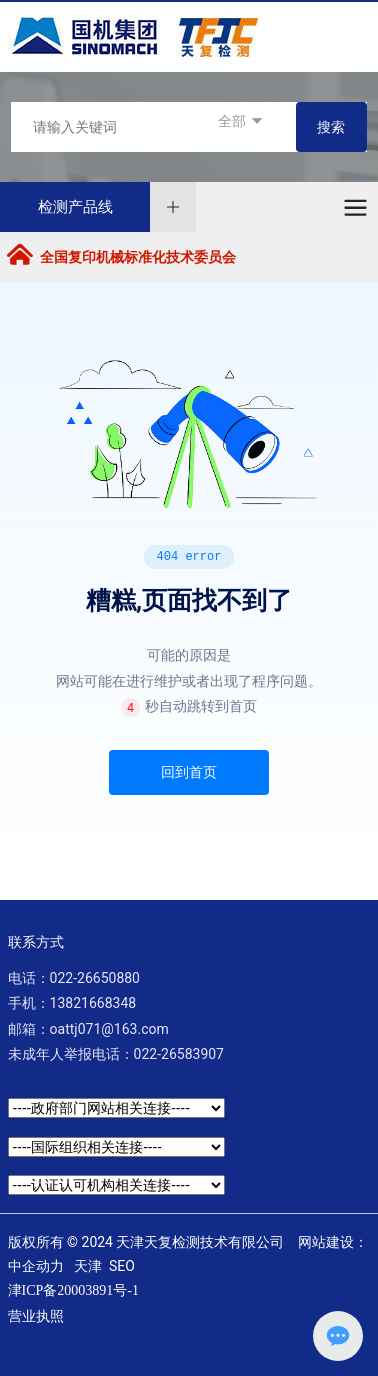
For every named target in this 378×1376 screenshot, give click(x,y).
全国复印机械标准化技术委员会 (138, 257)
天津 (88, 1266)
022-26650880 (95, 978)
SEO (122, 1266)
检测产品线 (75, 207)
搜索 (331, 127)
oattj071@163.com (109, 1029)
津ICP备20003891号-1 (73, 1290)
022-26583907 (179, 1054)
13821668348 (93, 1003)
